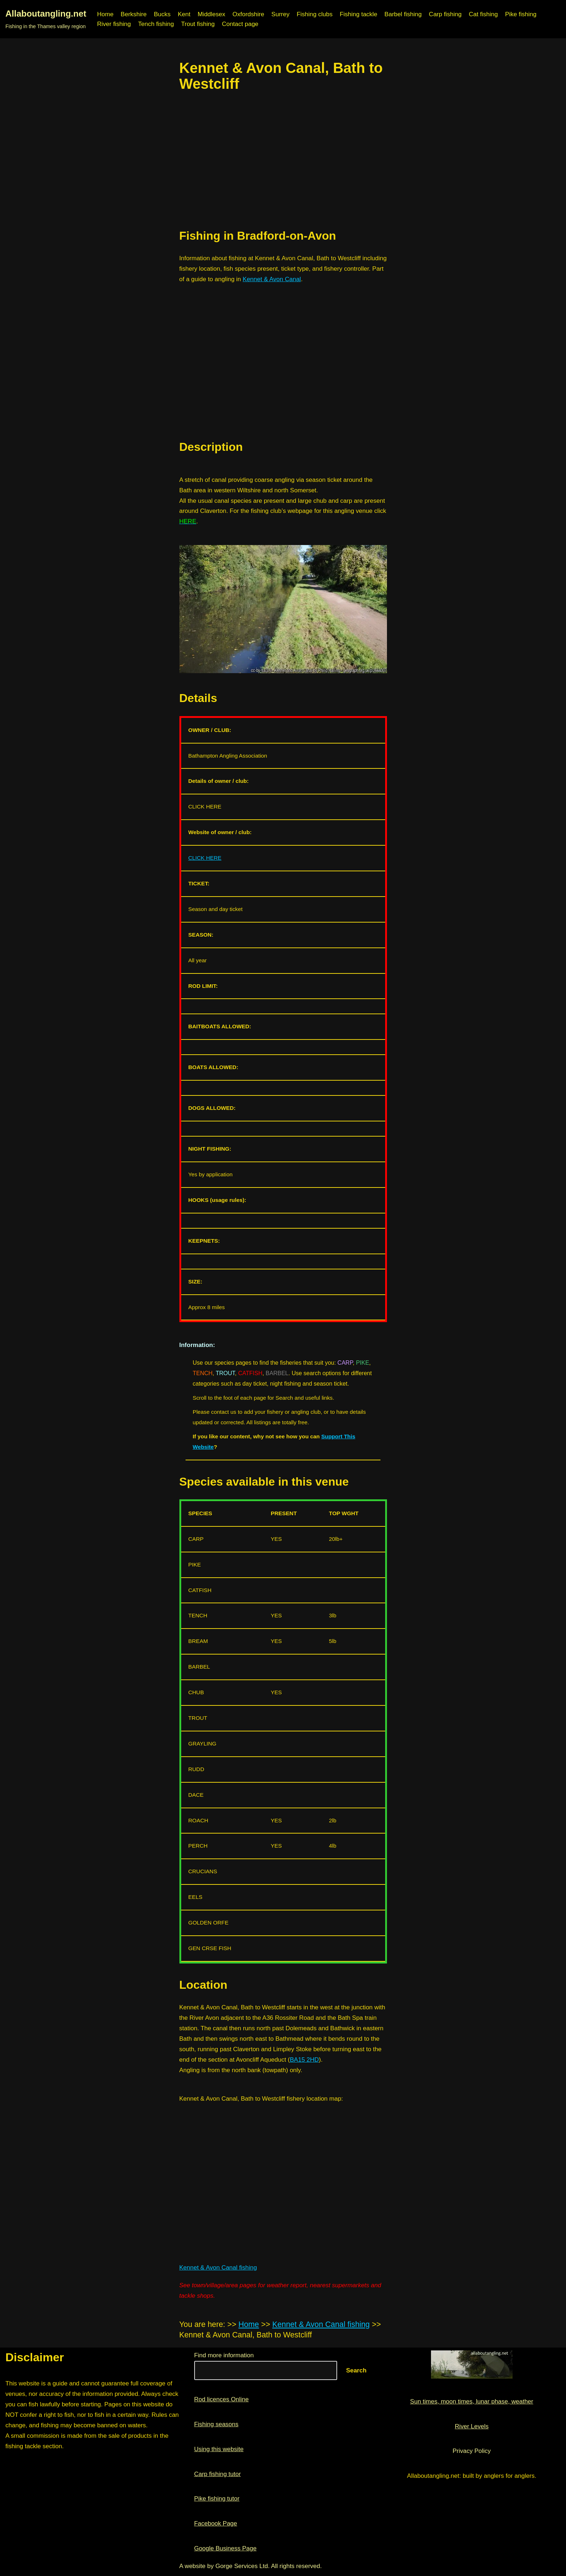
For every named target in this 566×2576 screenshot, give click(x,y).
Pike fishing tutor (217, 2498)
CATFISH (250, 1373)
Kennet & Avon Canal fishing (218, 2267)
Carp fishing (445, 14)
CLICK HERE (205, 858)
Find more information (224, 2355)
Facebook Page (215, 2523)
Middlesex (211, 14)
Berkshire (134, 14)
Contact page (240, 24)
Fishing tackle (358, 14)
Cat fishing (483, 14)
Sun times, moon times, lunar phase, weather (471, 2401)
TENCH (203, 1373)
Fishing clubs (314, 14)
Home (105, 14)
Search (356, 2370)
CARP (345, 1363)
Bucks (162, 14)
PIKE (362, 1363)
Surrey (280, 14)
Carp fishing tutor (217, 2474)
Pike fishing (520, 14)
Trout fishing (198, 24)
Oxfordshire (248, 14)
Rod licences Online (221, 2399)
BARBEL (277, 1373)
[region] (283, 160)
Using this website (219, 2449)
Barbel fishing (403, 14)
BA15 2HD (304, 2059)
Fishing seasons (216, 2424)
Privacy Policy (472, 2451)
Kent (184, 14)
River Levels (472, 2426)
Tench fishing (156, 24)
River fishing (114, 24)
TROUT (225, 1373)
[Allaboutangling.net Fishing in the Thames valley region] (45, 19)
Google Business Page (225, 2548)
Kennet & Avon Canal (272, 279)
